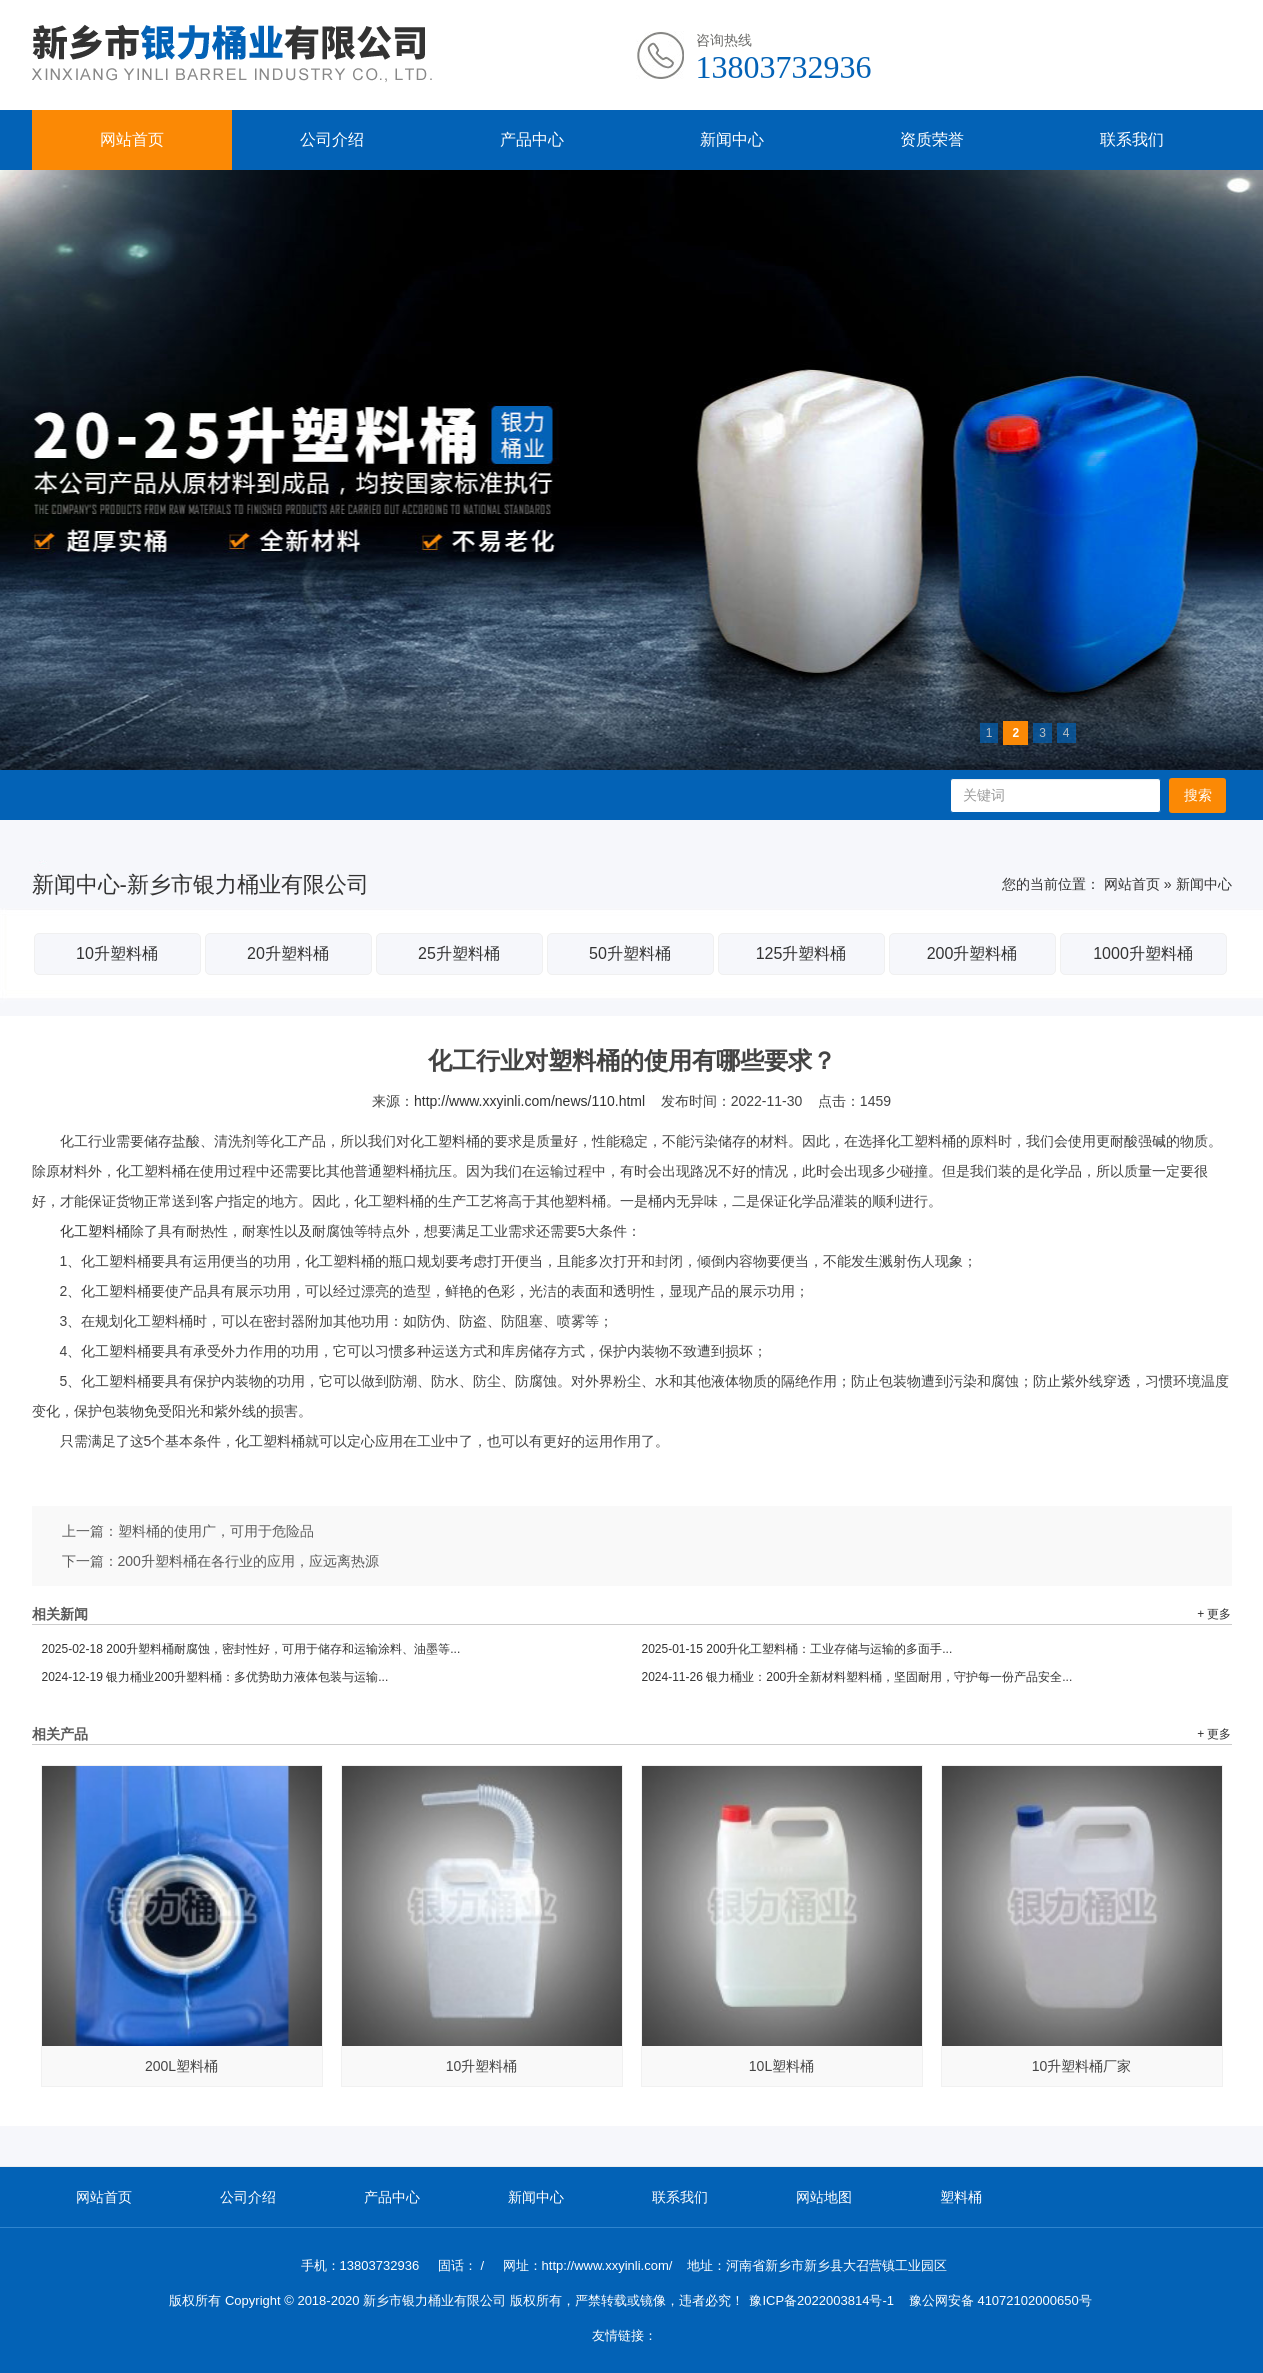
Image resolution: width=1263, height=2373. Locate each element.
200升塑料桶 (972, 953)
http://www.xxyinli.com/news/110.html (529, 1101)
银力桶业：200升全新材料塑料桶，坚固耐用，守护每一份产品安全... (857, 1677)
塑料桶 (961, 2197)
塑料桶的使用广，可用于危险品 (216, 1531)
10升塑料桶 (117, 953)
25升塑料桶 (459, 953)
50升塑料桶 (630, 953)
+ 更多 (1214, 1614)
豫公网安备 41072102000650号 (1000, 2300)
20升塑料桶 (288, 953)
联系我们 (1132, 139)
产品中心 (532, 139)
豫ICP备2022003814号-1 (821, 2300)
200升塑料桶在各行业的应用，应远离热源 (248, 1561)
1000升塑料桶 (1143, 953)
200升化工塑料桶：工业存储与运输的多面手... (797, 1649)
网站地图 (824, 2197)
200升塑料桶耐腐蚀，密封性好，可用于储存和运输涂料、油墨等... (251, 1649)
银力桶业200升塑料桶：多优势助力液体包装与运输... (215, 1677)
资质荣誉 (932, 139)
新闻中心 (732, 139)
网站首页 (132, 139)
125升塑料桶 (801, 953)
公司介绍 (332, 139)
